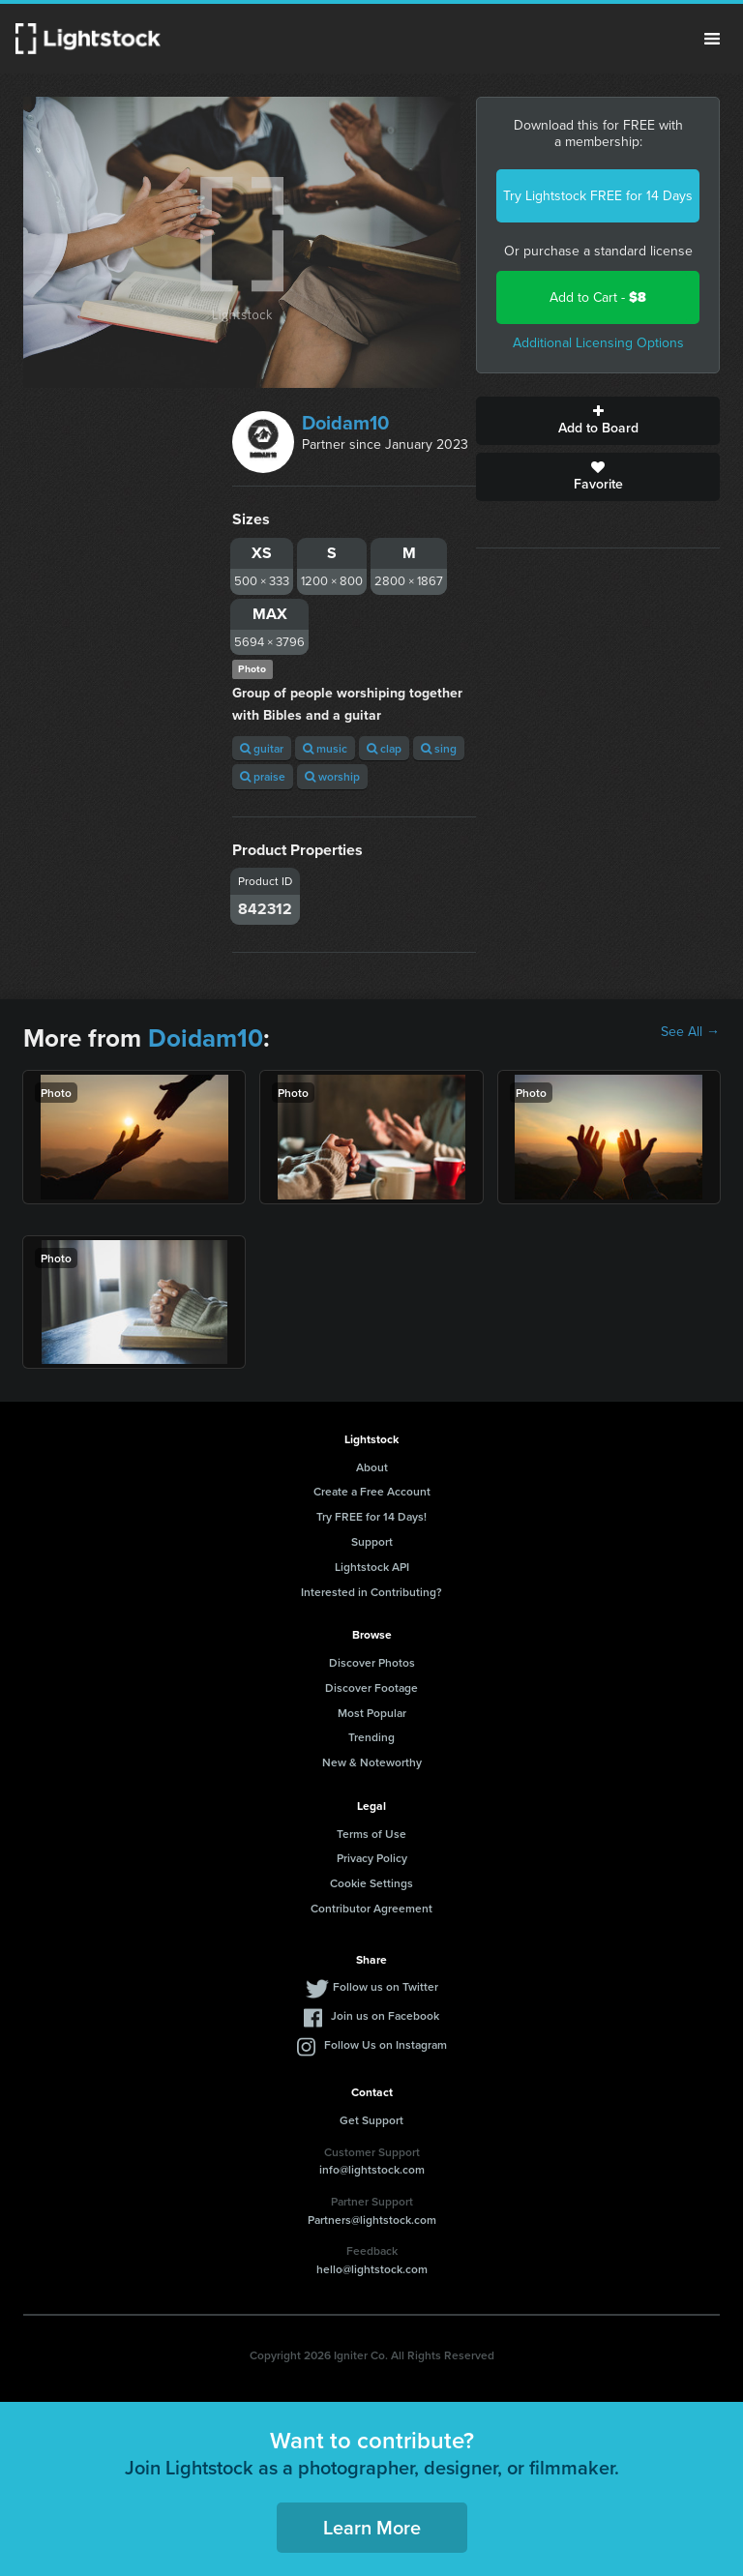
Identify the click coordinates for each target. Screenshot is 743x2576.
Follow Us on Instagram (385, 2044)
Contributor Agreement (371, 1908)
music (325, 748)
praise (262, 776)
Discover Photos (372, 1662)
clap (384, 748)
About (372, 1467)
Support (372, 1541)
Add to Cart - (598, 297)
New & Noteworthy (372, 1762)
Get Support (371, 2120)
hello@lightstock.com (372, 2269)
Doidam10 (345, 422)
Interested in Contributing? (371, 1592)
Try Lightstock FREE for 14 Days (598, 196)
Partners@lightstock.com (372, 2219)
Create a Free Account (372, 1491)
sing (439, 748)
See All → (690, 1032)
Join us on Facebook (385, 2015)
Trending (371, 1737)
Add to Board (598, 420)
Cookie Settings (371, 1883)
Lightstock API (372, 1566)
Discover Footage (371, 1687)
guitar (261, 748)
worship (332, 776)
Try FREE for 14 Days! (371, 1516)
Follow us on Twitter (385, 1986)
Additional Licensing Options (598, 343)
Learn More (372, 2527)
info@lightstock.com (372, 2169)
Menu (712, 38)
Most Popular (372, 1712)
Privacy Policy (372, 1858)
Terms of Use (371, 1833)
